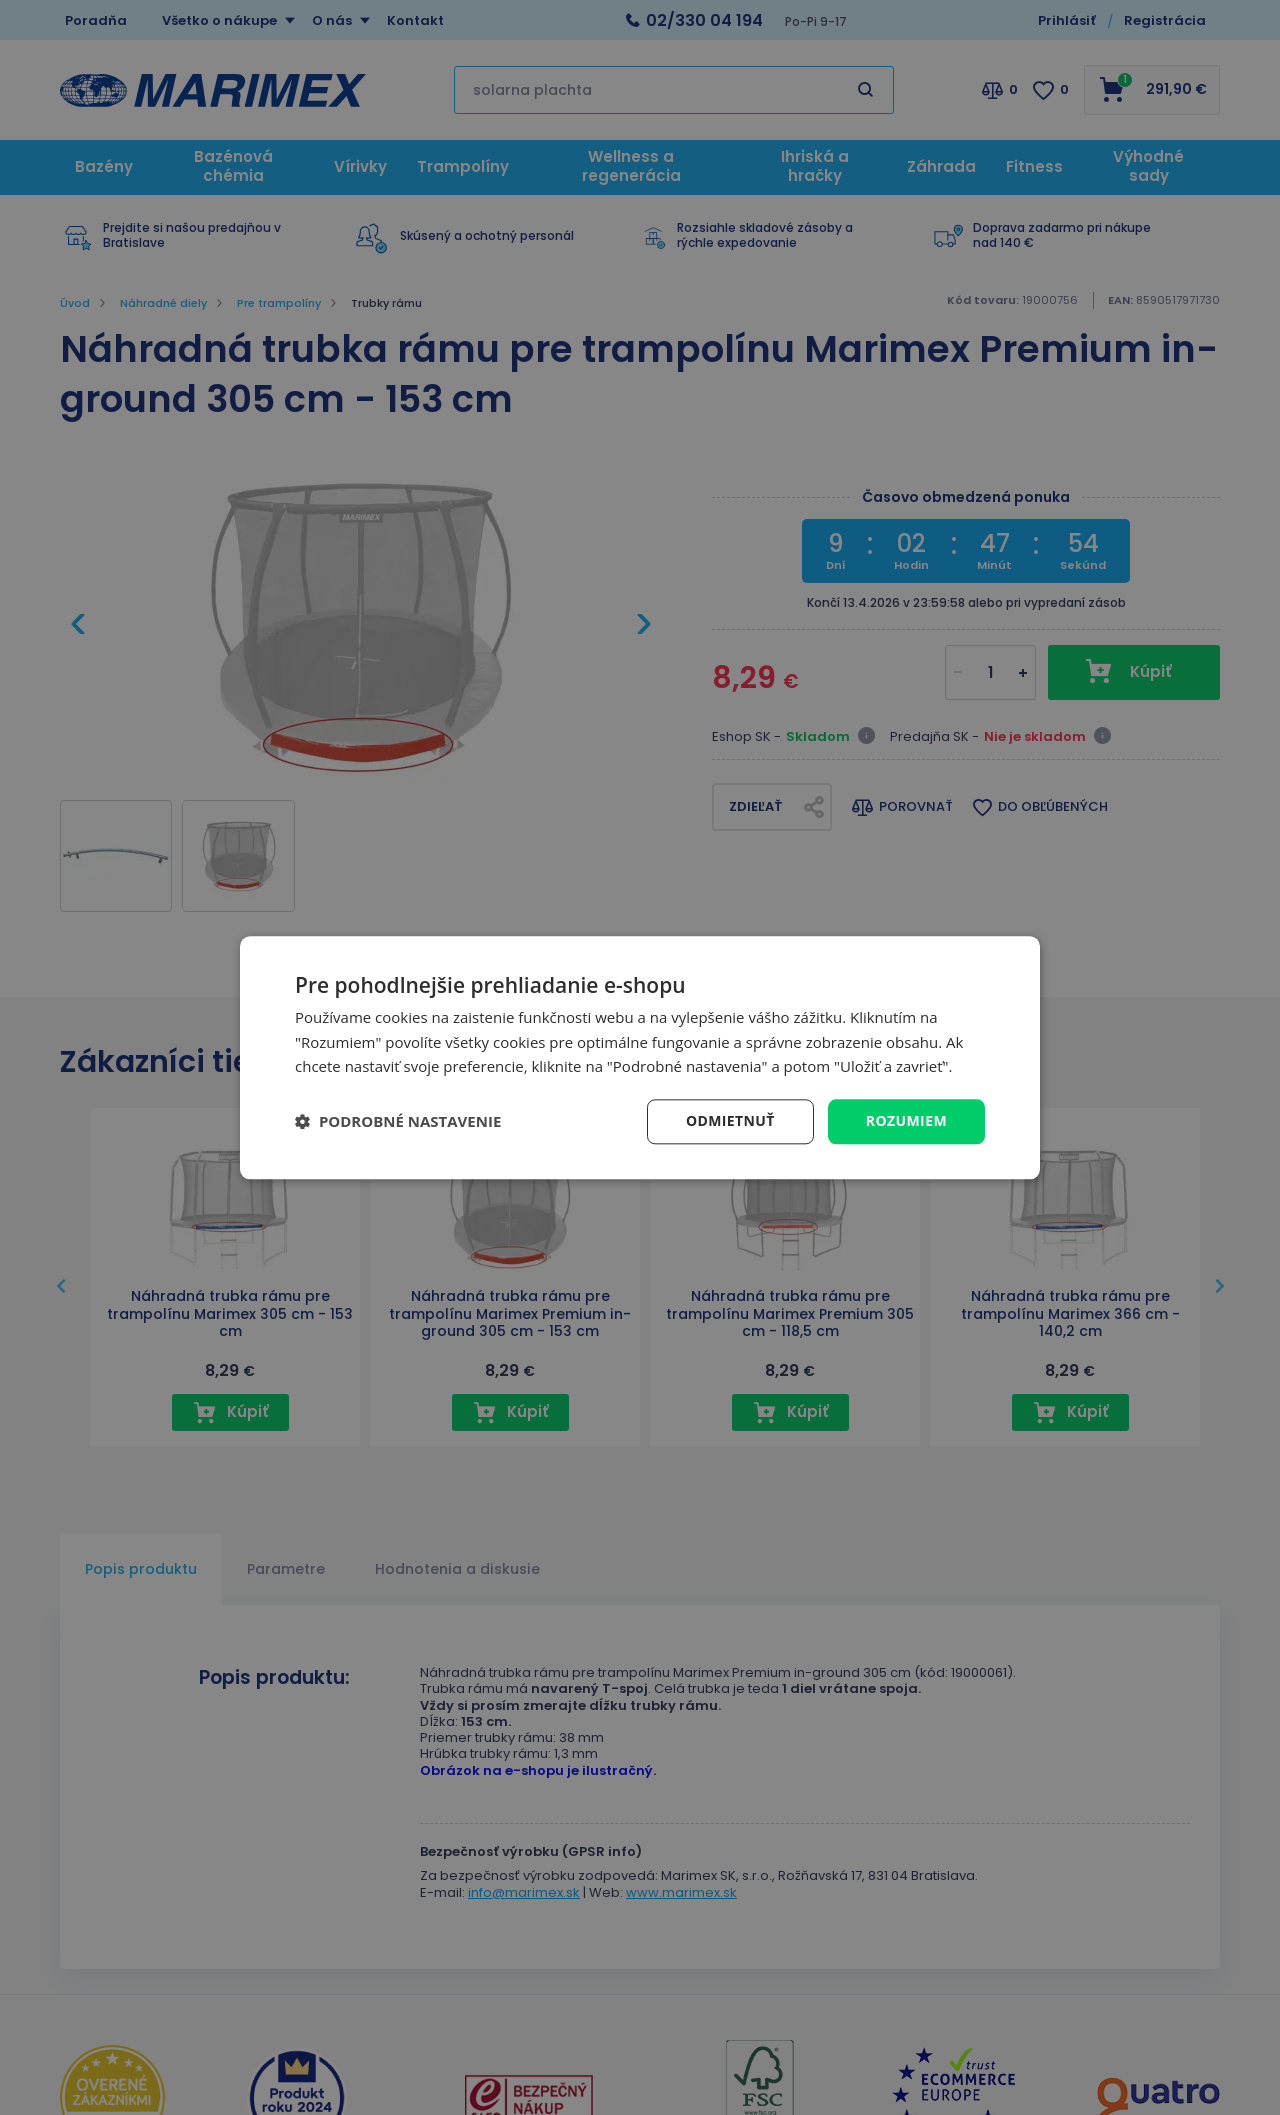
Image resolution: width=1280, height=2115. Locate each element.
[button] (398, 1122)
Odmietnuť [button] (730, 1120)
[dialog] (640, 1057)
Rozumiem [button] (906, 1120)
